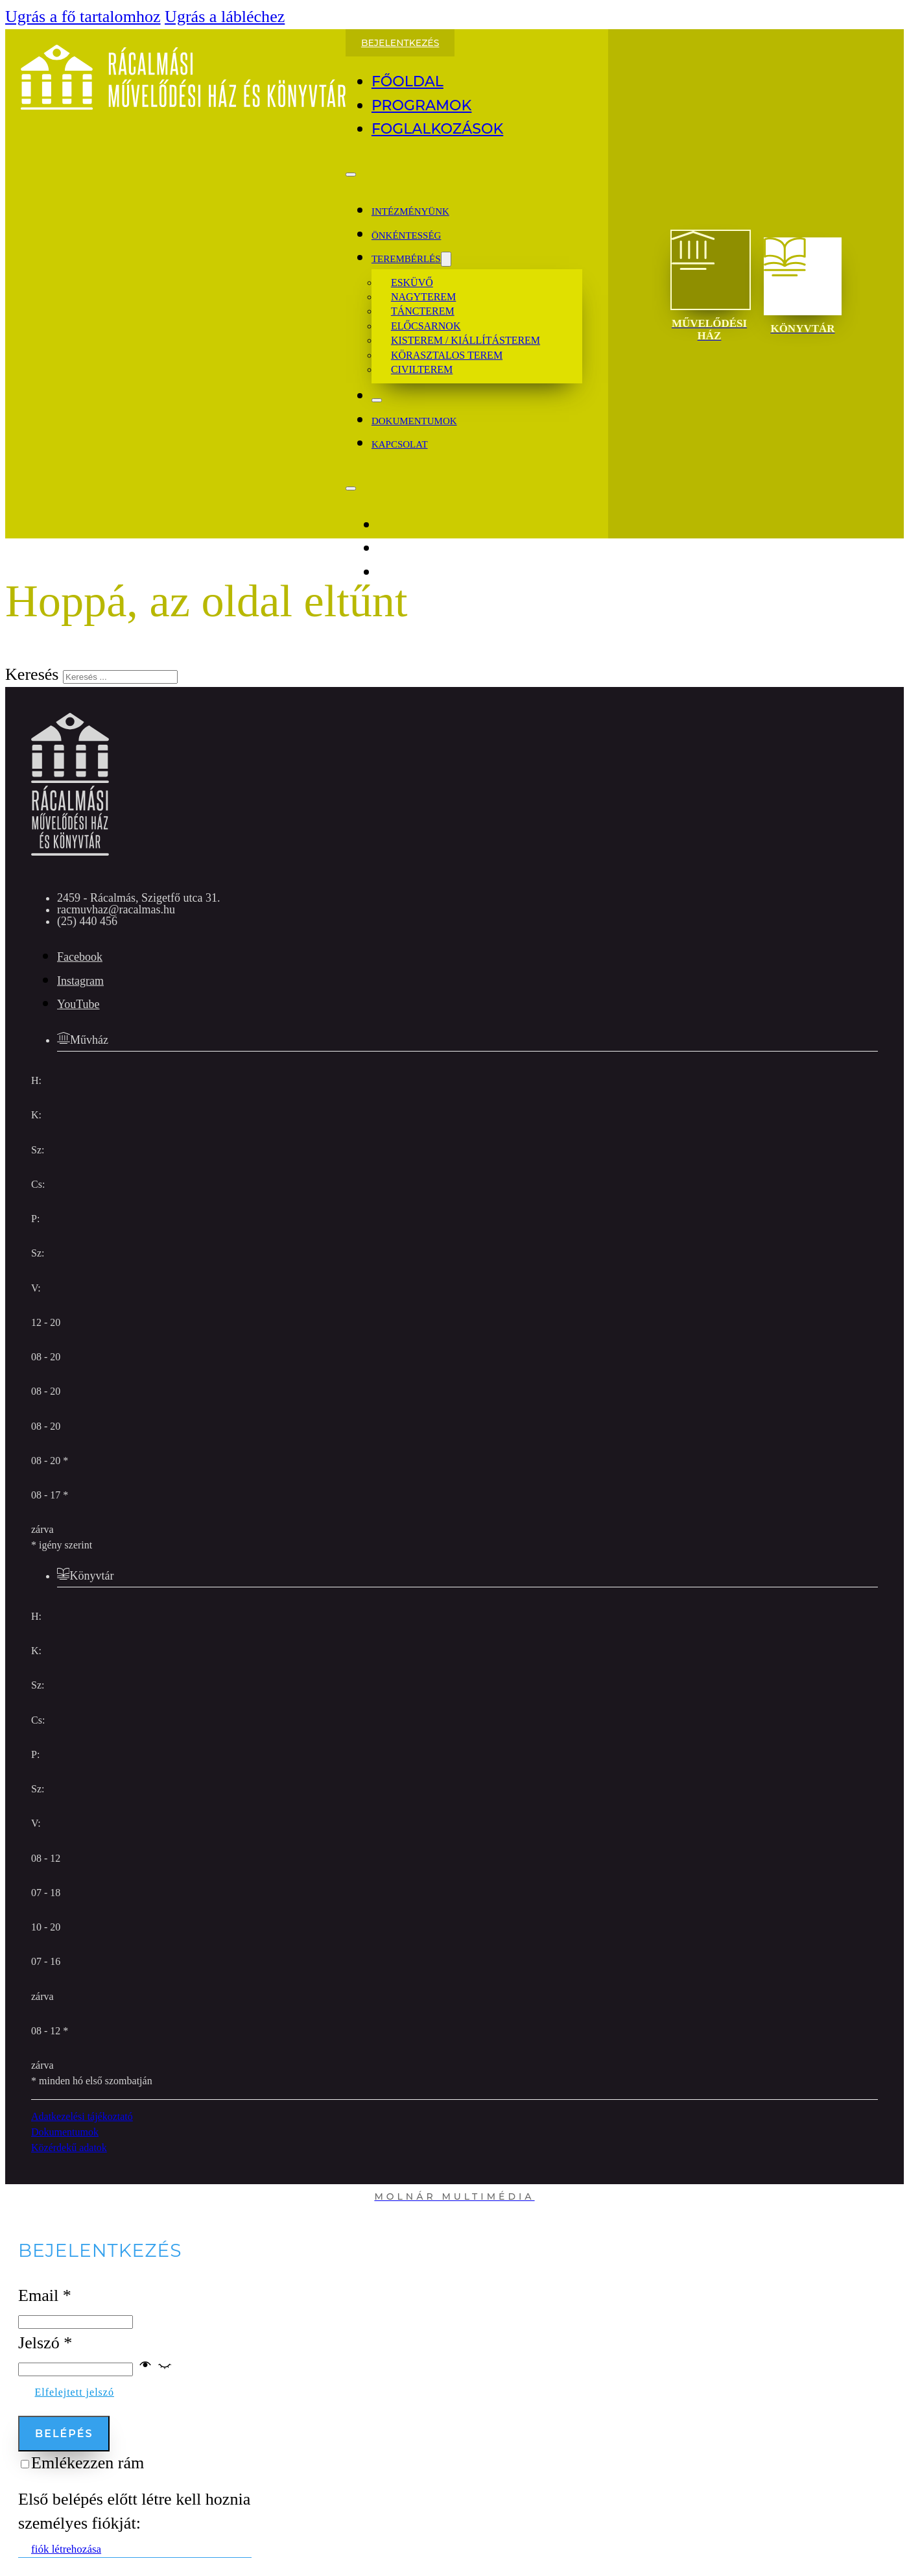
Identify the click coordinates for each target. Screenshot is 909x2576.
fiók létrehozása (66, 2549)
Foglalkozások (437, 129)
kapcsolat (400, 444)
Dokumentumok (65, 2131)
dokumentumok (414, 421)
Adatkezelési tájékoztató (82, 2116)
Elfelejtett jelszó (74, 2392)
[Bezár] (377, 400)
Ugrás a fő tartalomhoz (83, 16)
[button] (155, 2366)
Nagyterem (423, 296)
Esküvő (412, 282)
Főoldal (407, 81)
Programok (422, 105)
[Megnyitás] (351, 174)
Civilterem (422, 369)
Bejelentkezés (400, 43)
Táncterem (422, 311)
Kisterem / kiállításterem (465, 340)
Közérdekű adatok (69, 2147)
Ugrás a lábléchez (225, 16)
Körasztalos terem (446, 355)
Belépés (64, 2433)
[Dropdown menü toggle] (446, 259)
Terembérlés (406, 259)
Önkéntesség (407, 235)
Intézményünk (410, 211)
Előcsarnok (426, 325)
